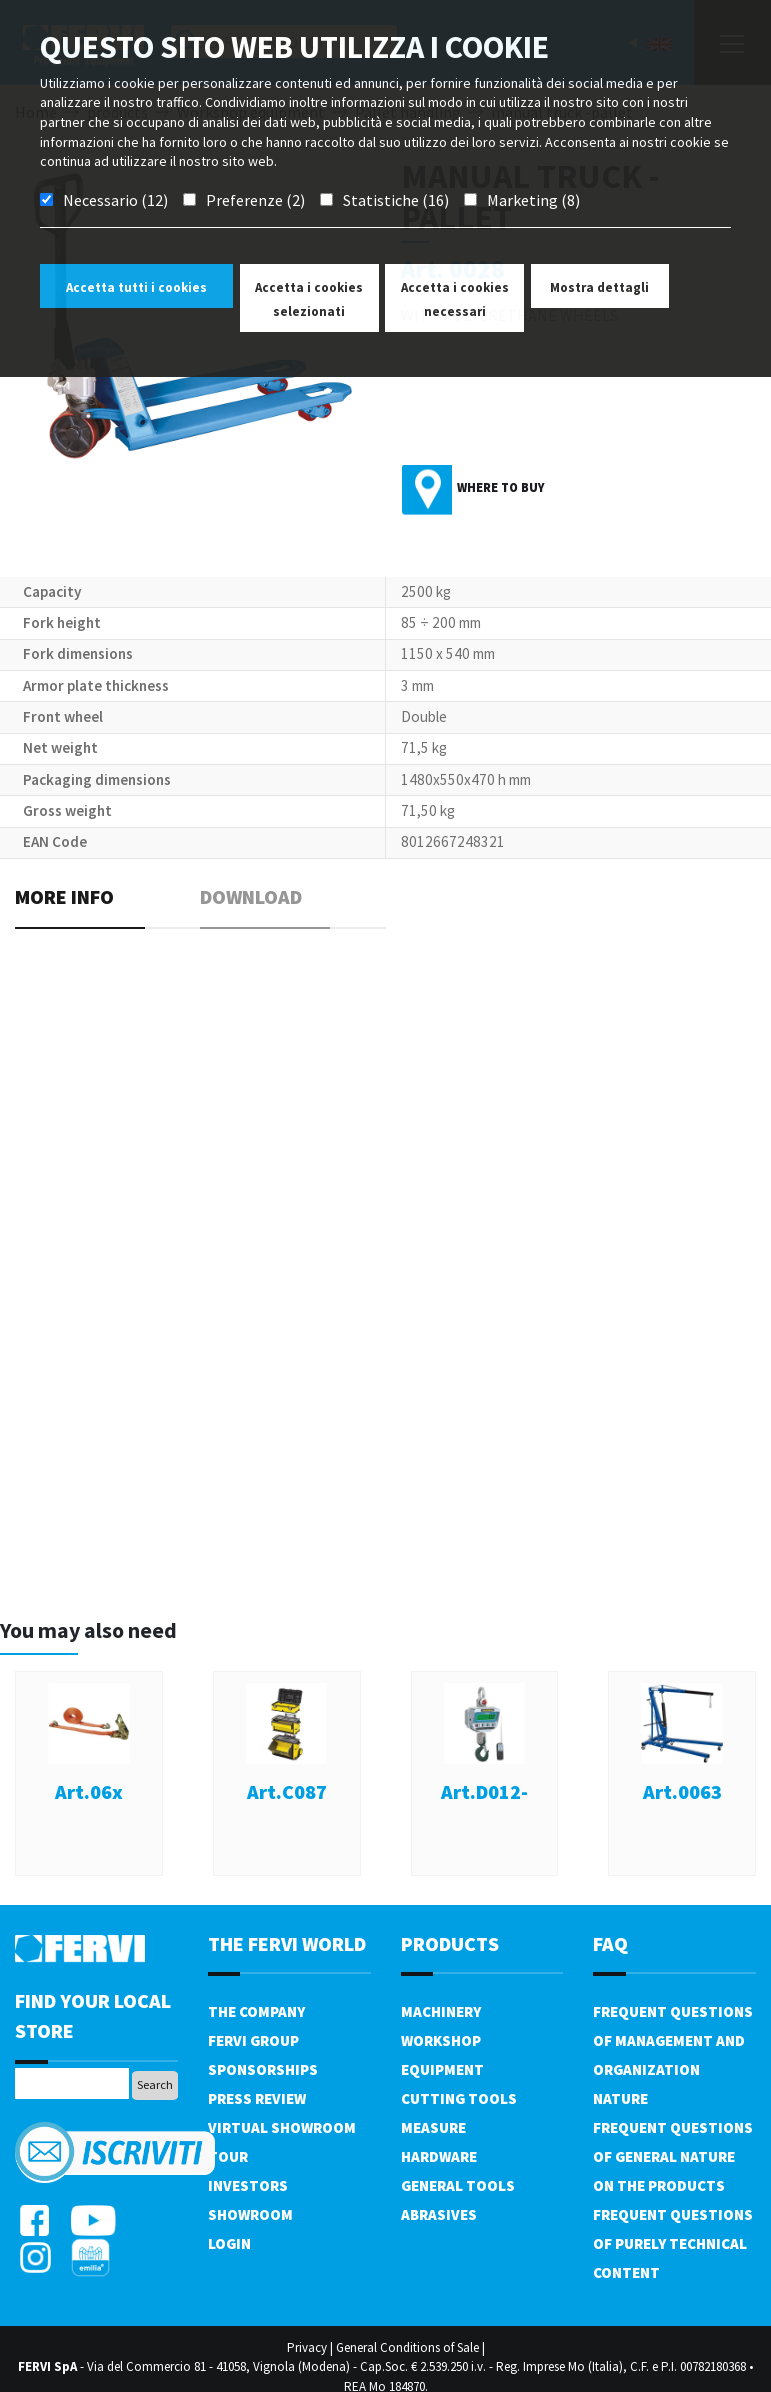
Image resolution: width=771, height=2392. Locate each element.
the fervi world (287, 1943)
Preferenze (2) (255, 200)
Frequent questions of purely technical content (673, 2243)
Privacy (307, 2347)
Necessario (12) (115, 200)
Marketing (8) (533, 200)
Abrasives (439, 2214)
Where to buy (501, 487)
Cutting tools (459, 2098)
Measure (433, 2127)
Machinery (441, 2011)
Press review (257, 2098)
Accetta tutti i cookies (136, 287)
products (450, 1943)
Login (229, 2243)
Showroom (250, 2214)
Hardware (439, 2156)
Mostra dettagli (599, 287)
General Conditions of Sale (407, 2347)
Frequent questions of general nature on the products (673, 2156)
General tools (458, 2185)
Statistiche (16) (396, 200)
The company (256, 2011)
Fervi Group (253, 2040)
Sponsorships (263, 2069)
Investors (248, 2185)
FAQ (610, 1943)
